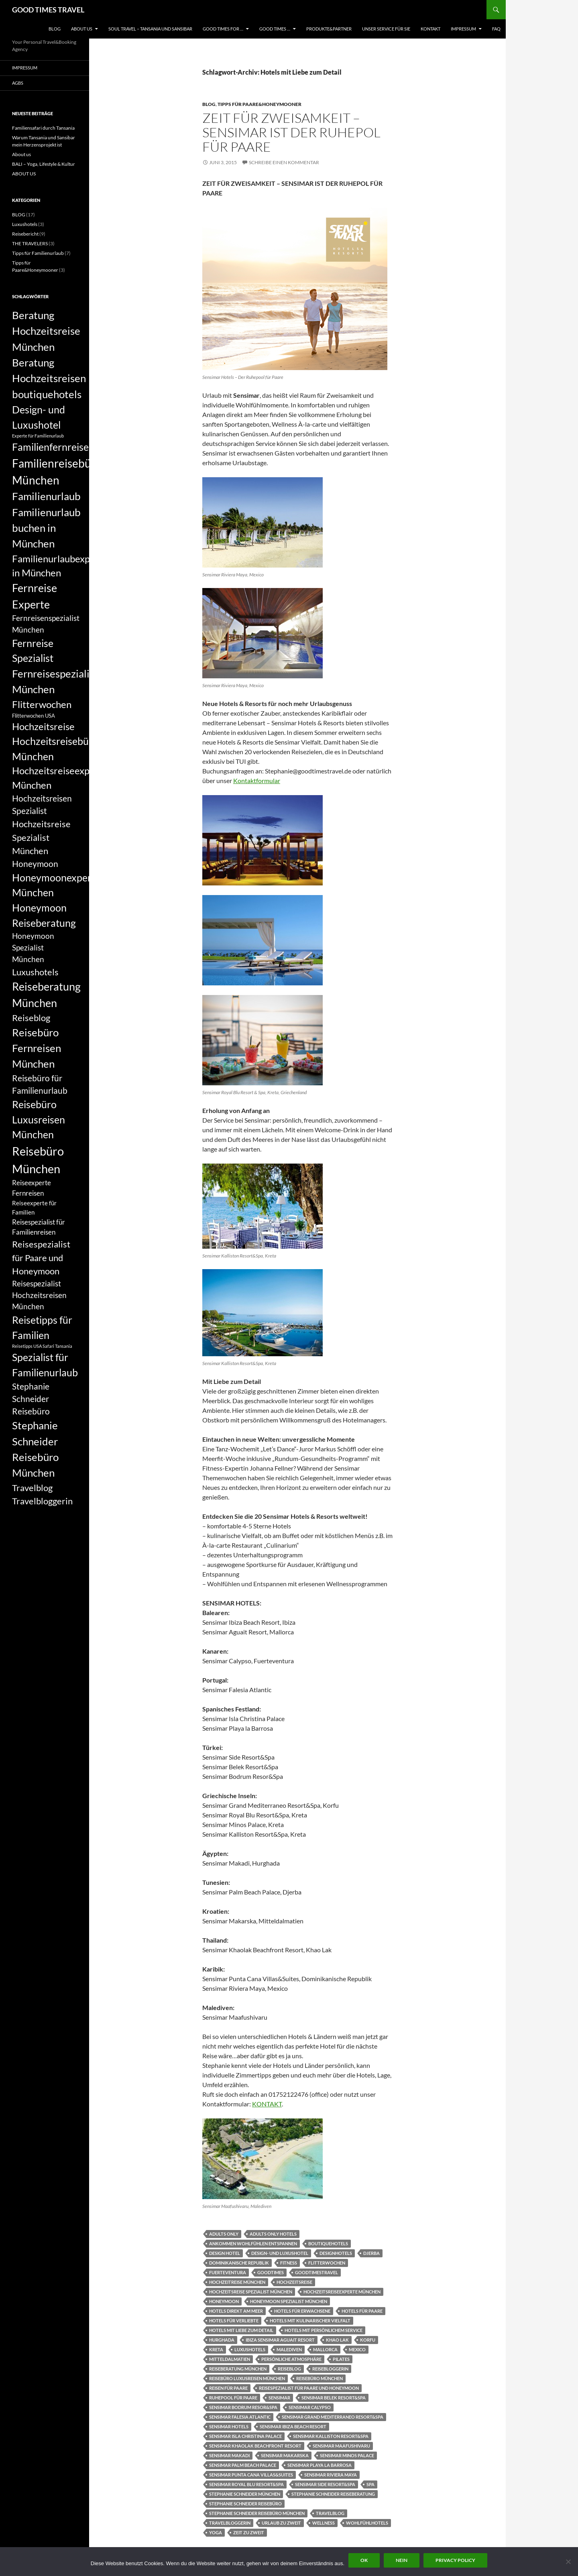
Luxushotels (249, 2349)
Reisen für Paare (228, 2388)
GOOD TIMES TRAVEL (48, 9)
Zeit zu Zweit (248, 2532)
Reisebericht (25, 234)
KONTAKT (430, 28)
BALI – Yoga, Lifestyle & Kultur (43, 164)
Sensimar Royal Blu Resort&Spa (246, 2484)
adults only (223, 2233)
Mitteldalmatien (229, 2359)
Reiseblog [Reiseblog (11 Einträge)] (31, 1017)
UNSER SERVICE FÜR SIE (386, 28)
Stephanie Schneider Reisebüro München (257, 2513)
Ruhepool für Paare (233, 2397)
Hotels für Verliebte (233, 2320)
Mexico (357, 2349)
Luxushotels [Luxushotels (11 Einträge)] (35, 972)
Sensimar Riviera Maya (330, 2474)
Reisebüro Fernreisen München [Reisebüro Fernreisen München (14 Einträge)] (36, 1048)
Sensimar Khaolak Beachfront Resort (255, 2445)
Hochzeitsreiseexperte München (342, 2291)
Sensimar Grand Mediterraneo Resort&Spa (332, 2416)
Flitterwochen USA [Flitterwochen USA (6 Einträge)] (33, 715)
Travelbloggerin (229, 2522)
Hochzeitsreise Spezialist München (250, 2291)
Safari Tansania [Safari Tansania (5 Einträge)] (57, 1346)
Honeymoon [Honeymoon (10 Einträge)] (35, 864)
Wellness (323, 2522)
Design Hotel (224, 2253)
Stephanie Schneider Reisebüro (245, 2503)
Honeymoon (224, 2301)
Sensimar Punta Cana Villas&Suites (251, 2474)
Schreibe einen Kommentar (284, 162)
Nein (401, 2560)
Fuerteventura (227, 2272)
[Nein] (568, 2562)
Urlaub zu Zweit (281, 2522)
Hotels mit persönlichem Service (323, 2330)
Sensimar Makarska (285, 2455)
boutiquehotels (328, 2243)
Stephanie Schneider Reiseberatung (333, 2494)
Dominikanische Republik (239, 2262)
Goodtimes (270, 2272)
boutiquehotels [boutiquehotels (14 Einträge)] (46, 394)
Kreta (216, 2349)
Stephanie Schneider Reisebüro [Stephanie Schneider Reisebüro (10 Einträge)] (31, 1399)
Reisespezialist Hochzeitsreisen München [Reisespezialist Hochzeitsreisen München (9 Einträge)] (39, 1295)
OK (364, 2560)
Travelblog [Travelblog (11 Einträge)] (32, 1487)
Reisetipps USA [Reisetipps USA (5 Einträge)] (27, 1346)
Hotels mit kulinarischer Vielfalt (310, 2320)
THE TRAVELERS (30, 243)
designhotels (336, 2253)
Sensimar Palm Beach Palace (242, 2465)
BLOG (55, 28)
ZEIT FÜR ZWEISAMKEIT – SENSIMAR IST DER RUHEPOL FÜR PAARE (291, 132)
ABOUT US (81, 28)
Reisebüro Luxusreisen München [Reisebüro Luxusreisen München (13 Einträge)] (38, 1119)
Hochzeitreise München (237, 2282)
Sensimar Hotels (228, 2426)
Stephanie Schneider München (244, 2494)
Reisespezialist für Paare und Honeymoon (309, 2388)
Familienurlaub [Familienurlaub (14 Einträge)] (46, 496)
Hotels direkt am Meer (236, 2311)
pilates (341, 2359)
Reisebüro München (319, 2378)
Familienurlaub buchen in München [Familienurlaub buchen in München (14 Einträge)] (46, 528)
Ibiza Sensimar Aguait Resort (280, 2339)
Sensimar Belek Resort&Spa (333, 2397)
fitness (288, 2262)
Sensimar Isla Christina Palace (245, 2436)
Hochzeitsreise (294, 2282)
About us (21, 154)
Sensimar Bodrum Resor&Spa (243, 2407)
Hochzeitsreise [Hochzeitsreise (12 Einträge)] (43, 726)
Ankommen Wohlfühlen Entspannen (253, 2243)
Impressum (463, 28)
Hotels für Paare (362, 2311)
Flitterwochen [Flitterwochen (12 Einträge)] (41, 704)
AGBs (17, 82)
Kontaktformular (256, 780)
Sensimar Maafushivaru (341, 2445)
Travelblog (330, 2513)
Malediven (289, 2349)
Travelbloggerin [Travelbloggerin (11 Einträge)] (42, 1501)
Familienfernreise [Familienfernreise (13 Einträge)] (50, 447)
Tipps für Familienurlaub (38, 253)
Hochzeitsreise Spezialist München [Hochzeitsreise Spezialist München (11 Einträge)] (41, 837)
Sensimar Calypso (310, 2407)
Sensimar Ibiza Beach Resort (293, 2426)
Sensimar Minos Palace (347, 2455)
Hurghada (221, 2339)
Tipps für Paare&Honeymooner (259, 104)
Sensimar (279, 2397)
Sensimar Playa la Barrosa (319, 2465)
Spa (370, 2484)
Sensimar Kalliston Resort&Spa (330, 2436)
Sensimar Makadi (229, 2455)
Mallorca (325, 2349)
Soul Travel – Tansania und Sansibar (150, 28)
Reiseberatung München (238, 2368)
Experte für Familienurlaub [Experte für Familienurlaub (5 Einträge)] (38, 435)
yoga (215, 2532)
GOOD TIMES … (274, 28)
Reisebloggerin (330, 2368)
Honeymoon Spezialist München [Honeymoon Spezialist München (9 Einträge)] (33, 947)
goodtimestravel (316, 2272)
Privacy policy (455, 2560)
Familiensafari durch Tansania (43, 128)
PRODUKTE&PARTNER (329, 28)
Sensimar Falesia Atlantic (240, 2416)
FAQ (496, 28)
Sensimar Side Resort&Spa (325, 2484)
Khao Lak (337, 2339)
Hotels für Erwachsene (302, 2311)
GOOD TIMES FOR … (223, 28)
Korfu (367, 2339)
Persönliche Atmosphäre (291, 2359)
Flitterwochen (326, 2262)
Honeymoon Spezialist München (288, 2301)
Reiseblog (289, 2368)
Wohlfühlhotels (367, 2522)
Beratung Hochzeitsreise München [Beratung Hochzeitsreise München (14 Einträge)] (46, 331)
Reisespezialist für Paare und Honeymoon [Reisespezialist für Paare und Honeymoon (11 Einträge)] (41, 1257)
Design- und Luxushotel (279, 2253)
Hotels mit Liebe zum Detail (241, 2330)
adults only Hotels (273, 2233)
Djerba (371, 2253)
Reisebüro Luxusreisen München (247, 2378)
